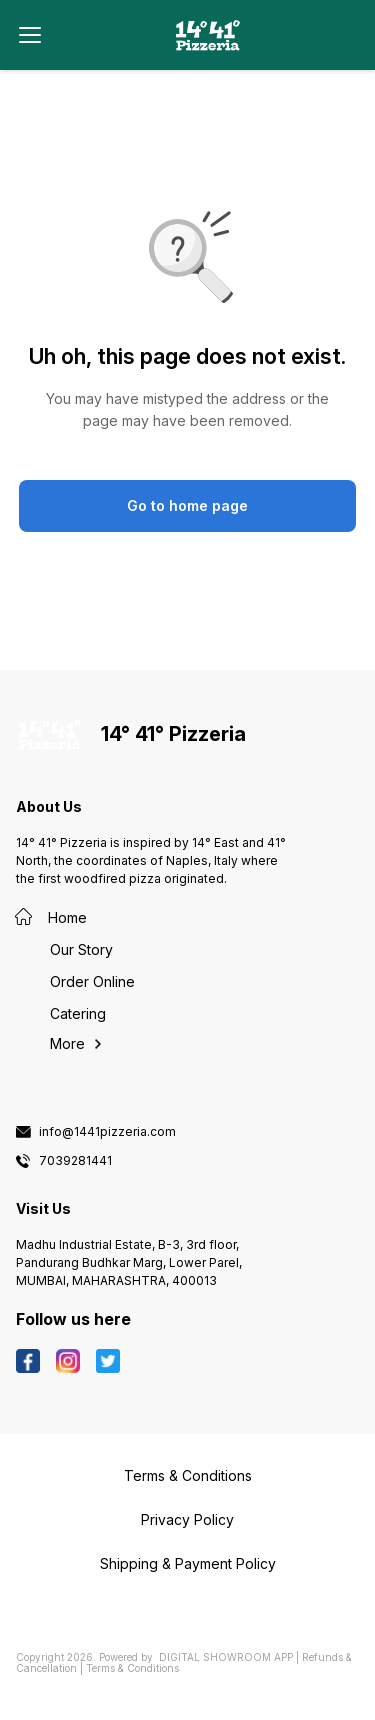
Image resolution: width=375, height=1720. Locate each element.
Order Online (92, 981)
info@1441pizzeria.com (107, 1132)
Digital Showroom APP (226, 1657)
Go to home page (187, 505)
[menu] (30, 35)
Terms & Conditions (132, 1668)
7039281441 (75, 1161)
